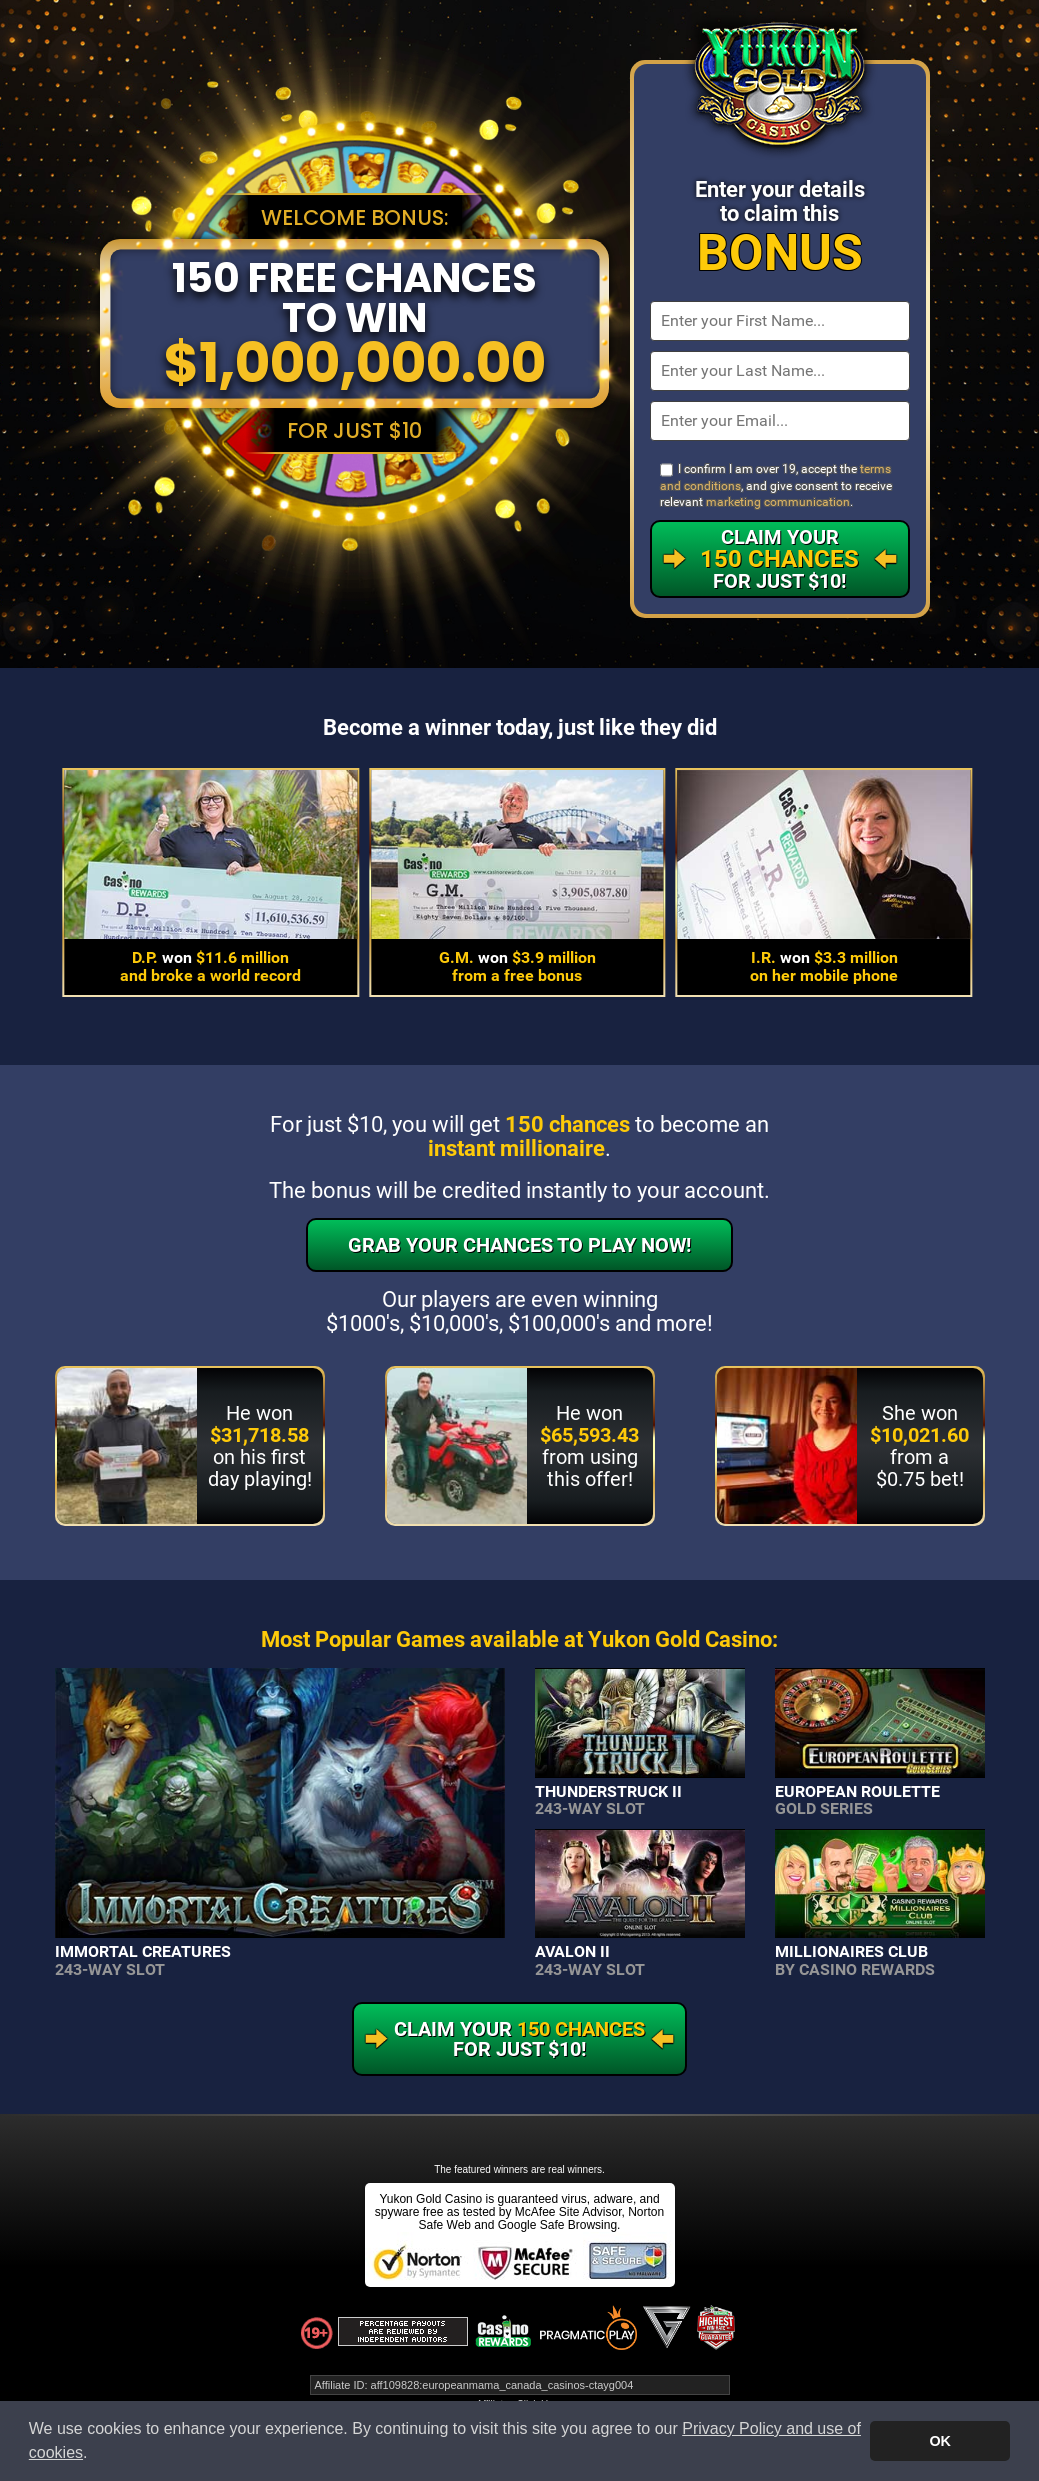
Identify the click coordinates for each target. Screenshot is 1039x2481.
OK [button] (940, 2441)
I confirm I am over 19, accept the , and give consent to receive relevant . (776, 485)
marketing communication (778, 502)
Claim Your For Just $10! (779, 559)
